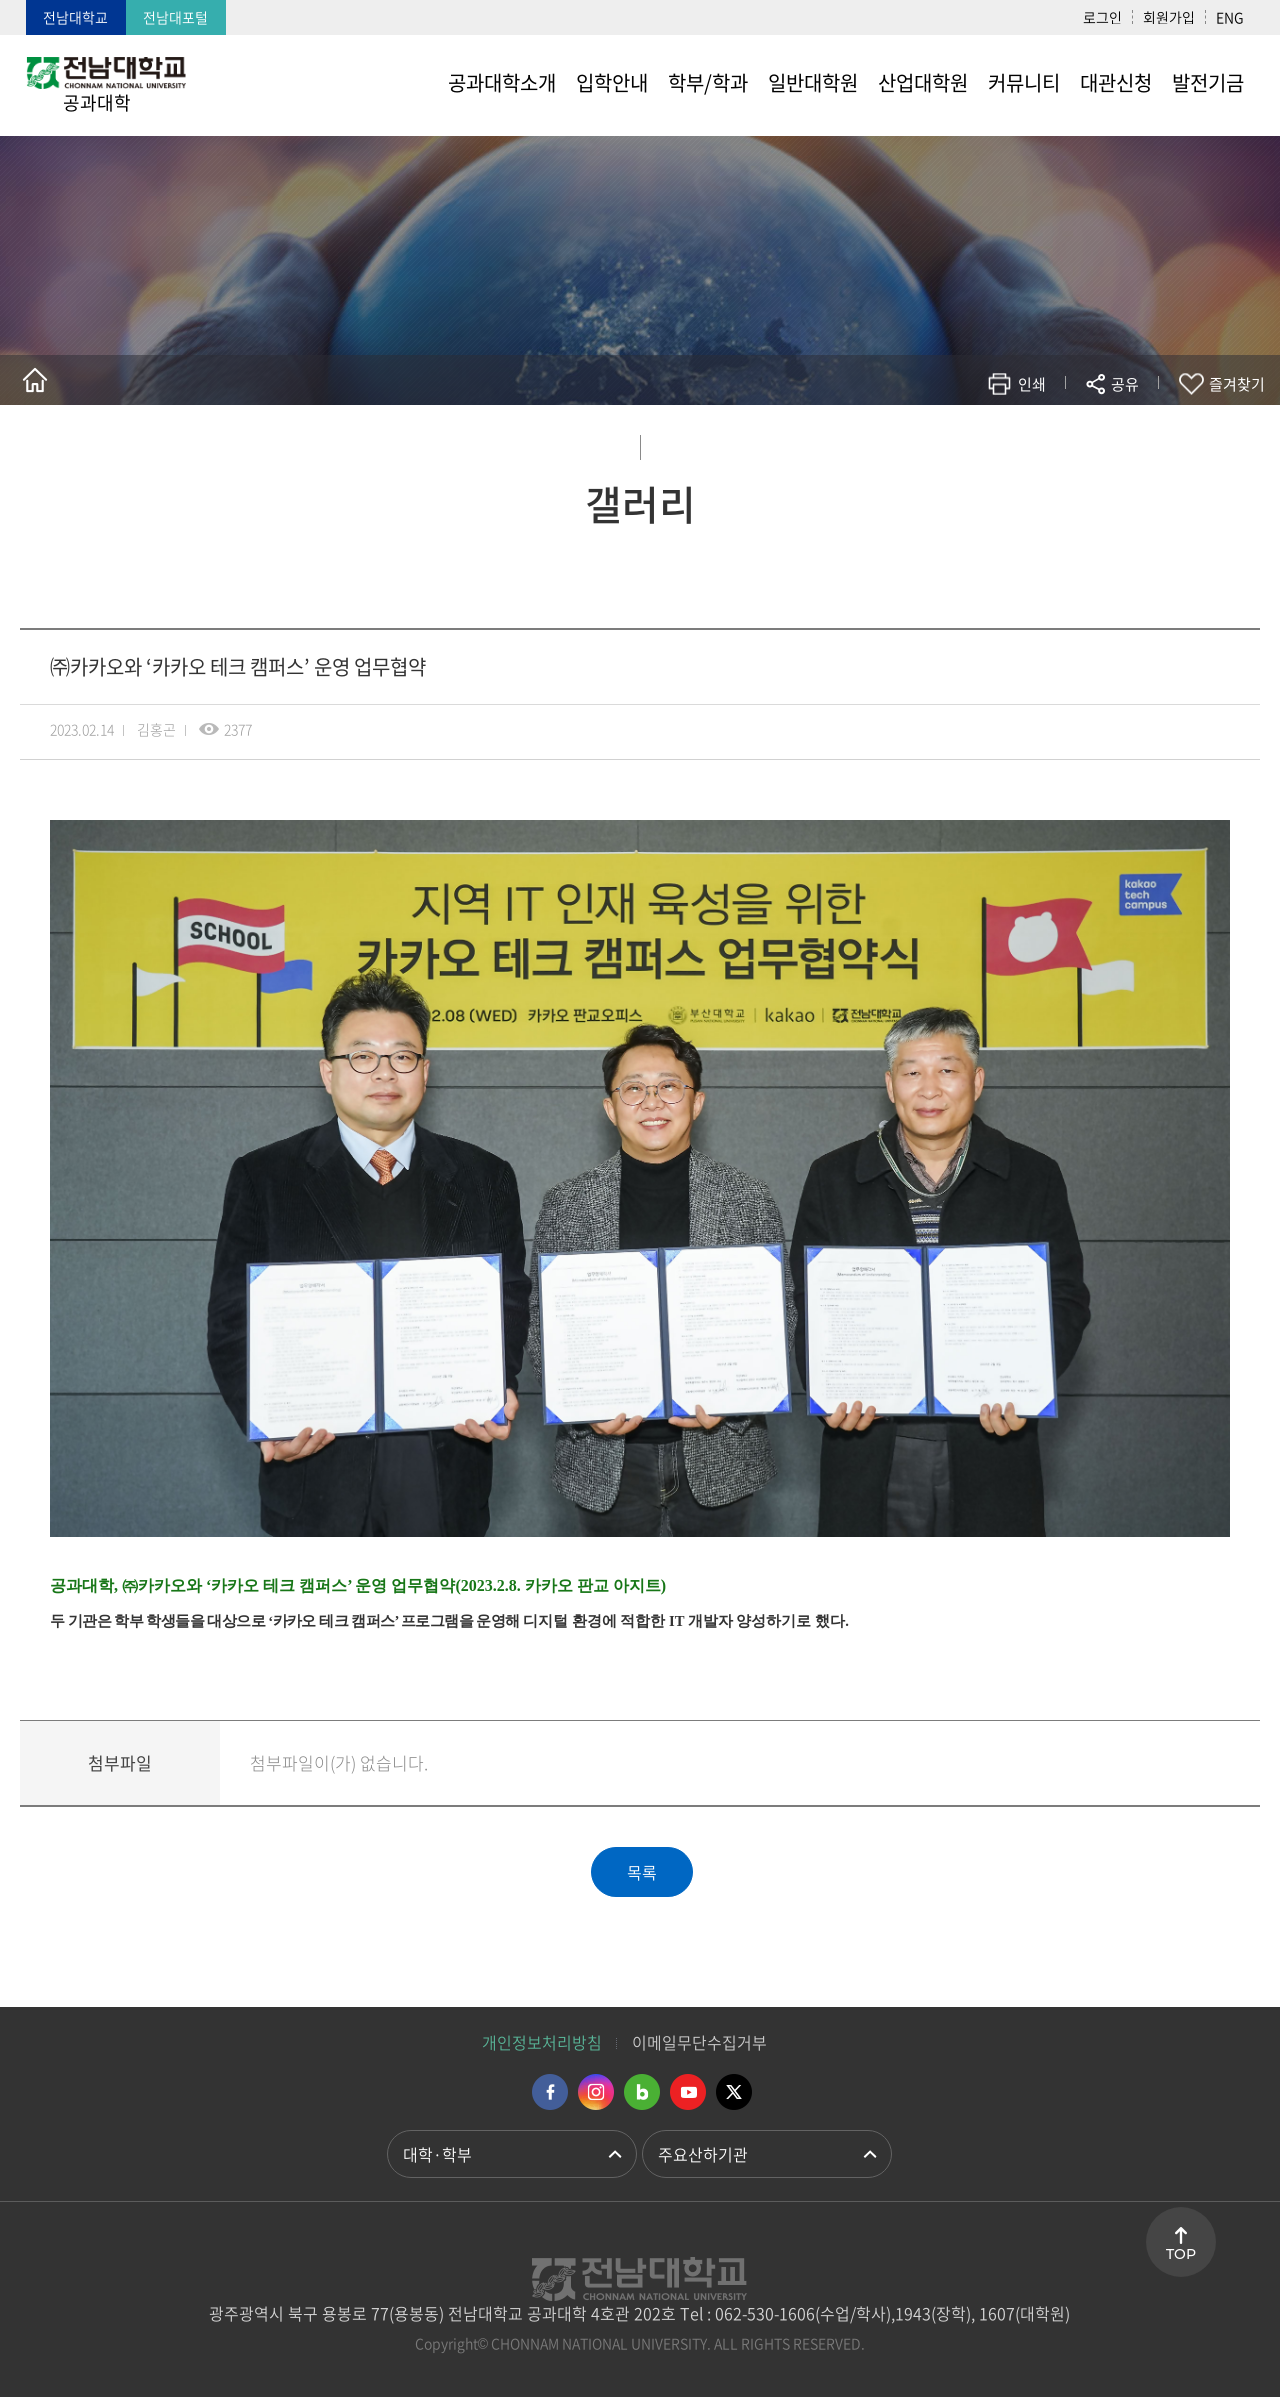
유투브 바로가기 (688, 2092)
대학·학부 (437, 2154)
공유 (1125, 384)
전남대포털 (175, 17)
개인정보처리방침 (542, 2042)
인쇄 (1032, 384)
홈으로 (35, 380)
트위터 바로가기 (734, 2092)
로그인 (1102, 17)
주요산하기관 (703, 2154)
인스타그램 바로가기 (596, 2092)
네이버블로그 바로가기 (642, 2092)
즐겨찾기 (1237, 384)
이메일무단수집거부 (699, 2042)
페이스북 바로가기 (550, 2092)
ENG (1230, 17)
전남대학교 (75, 17)
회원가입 (1169, 17)
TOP (1181, 2254)
